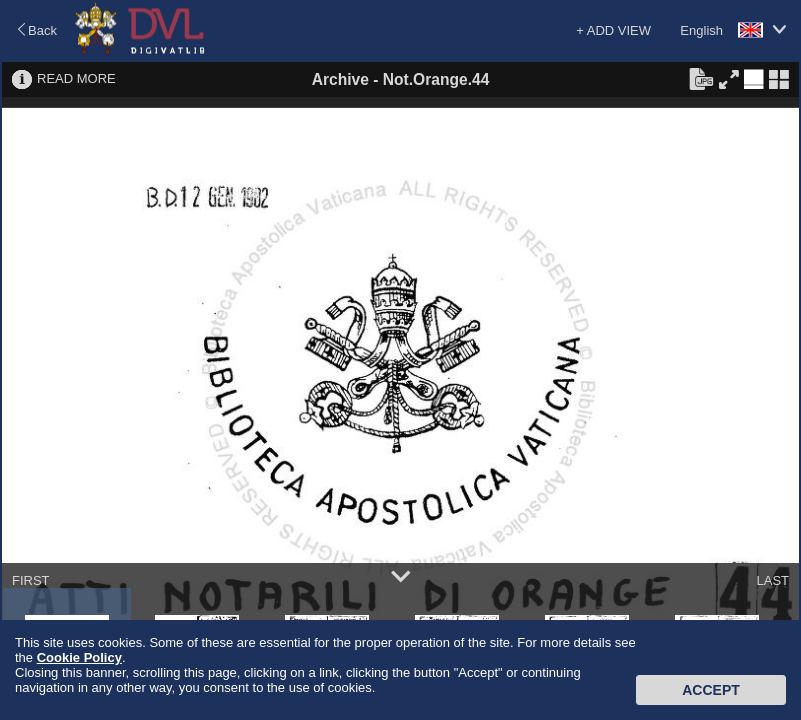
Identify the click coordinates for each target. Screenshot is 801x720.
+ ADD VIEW (613, 30)
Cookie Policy (79, 657)
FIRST (31, 580)
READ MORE (76, 78)
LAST (772, 580)
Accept (711, 690)
